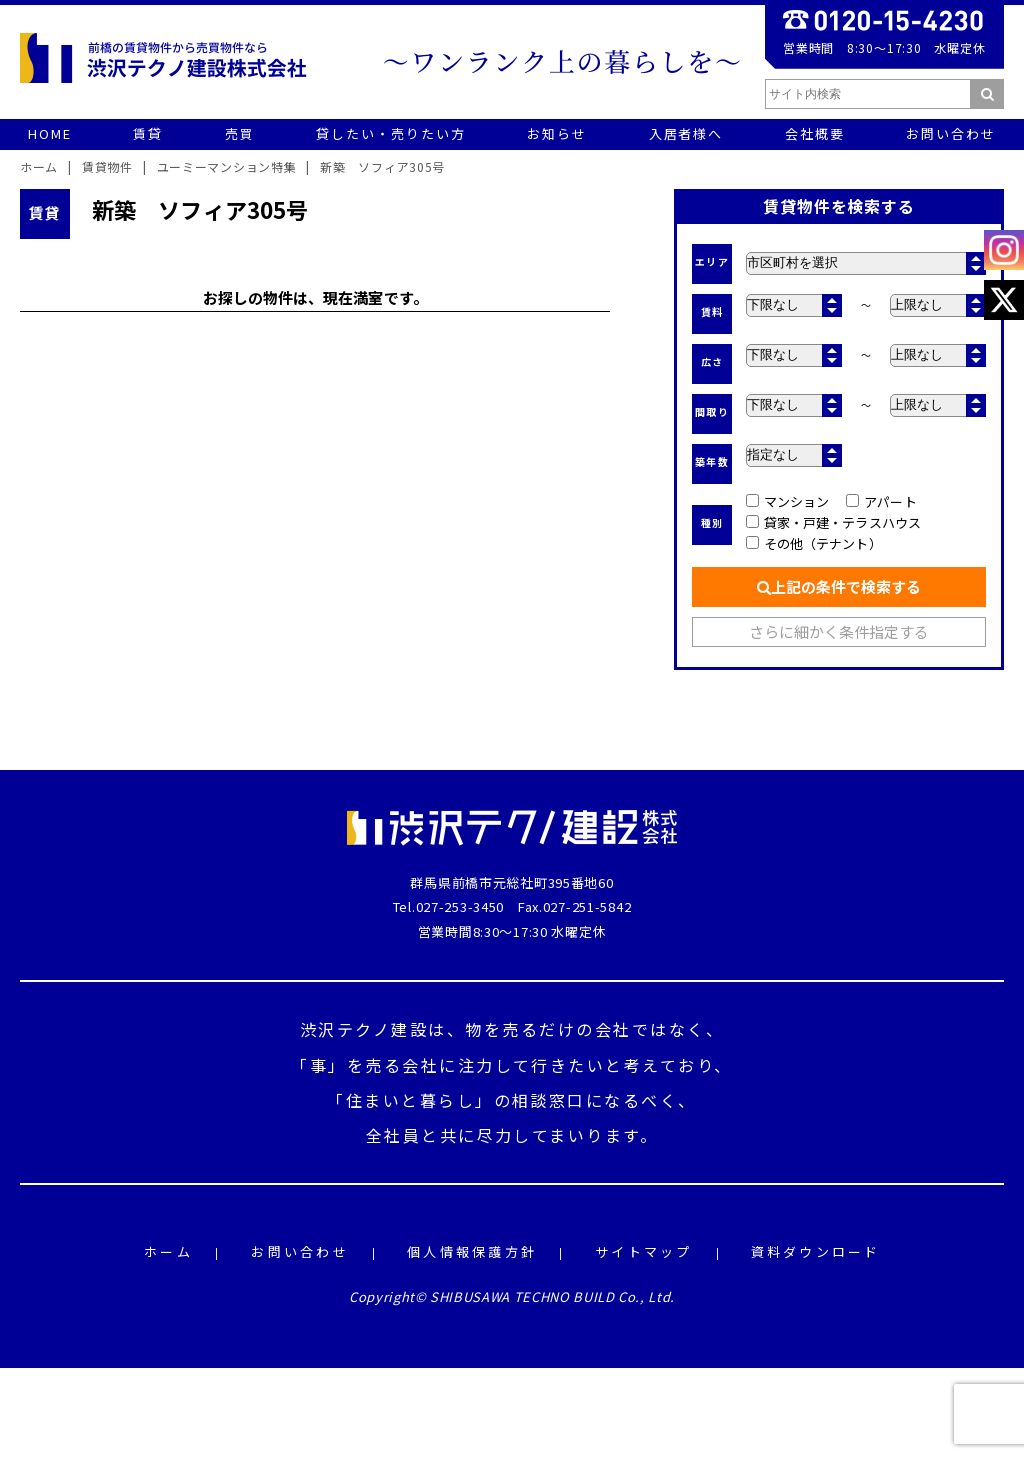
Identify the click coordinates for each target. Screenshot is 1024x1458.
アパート (881, 501)
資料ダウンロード (816, 1252)
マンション (787, 501)
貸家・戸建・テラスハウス (833, 522)
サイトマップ (644, 1252)
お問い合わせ (300, 1252)
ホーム (168, 1252)
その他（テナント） (814, 543)
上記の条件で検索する (839, 586)
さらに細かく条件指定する (839, 631)
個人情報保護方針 (472, 1252)
